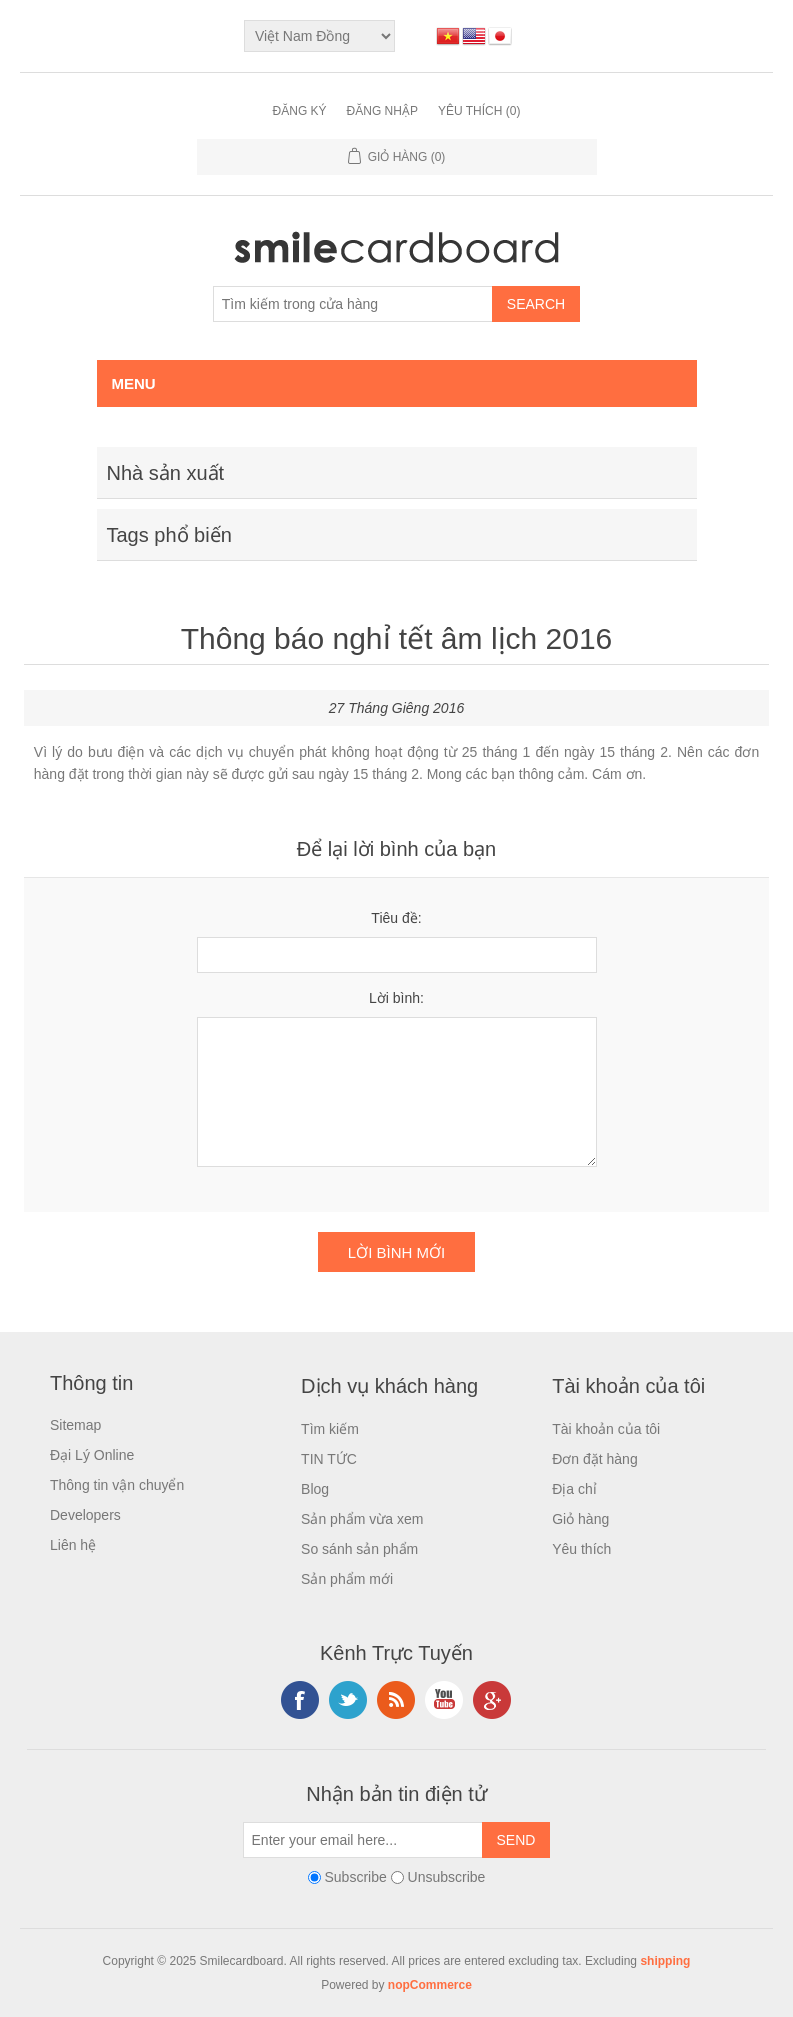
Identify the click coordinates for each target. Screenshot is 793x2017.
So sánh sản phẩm (359, 1549)
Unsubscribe (447, 1877)
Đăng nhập (382, 111)
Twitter (348, 1700)
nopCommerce (430, 1985)
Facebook (300, 1700)
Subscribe (355, 1877)
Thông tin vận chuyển (117, 1485)
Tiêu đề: (396, 918)
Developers (85, 1515)
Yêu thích (581, 1549)
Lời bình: (396, 998)
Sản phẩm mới (347, 1579)
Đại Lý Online (92, 1455)
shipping (665, 1961)
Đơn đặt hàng (595, 1459)
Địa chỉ (574, 1489)
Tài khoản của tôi (606, 1429)
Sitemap (75, 1425)
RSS (396, 1700)
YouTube (444, 1700)
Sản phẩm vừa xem (362, 1519)
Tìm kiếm (330, 1429)
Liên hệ (73, 1545)
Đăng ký (300, 111)
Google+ (492, 1700)
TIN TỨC (329, 1459)
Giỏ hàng (580, 1519)
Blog (315, 1489)
